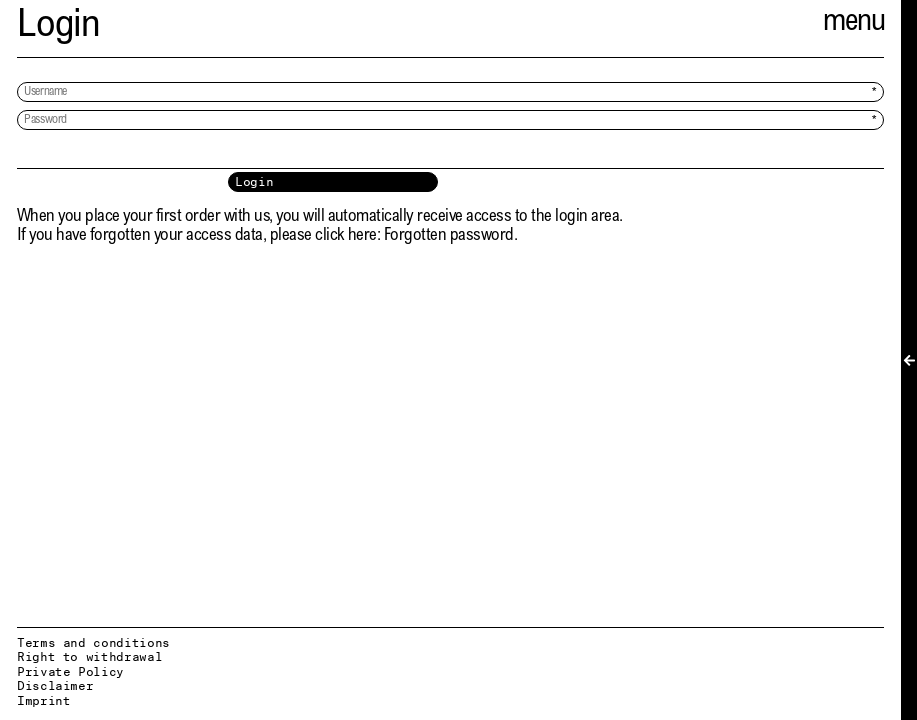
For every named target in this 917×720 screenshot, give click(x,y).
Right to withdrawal (89, 656)
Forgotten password (449, 236)
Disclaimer (55, 685)
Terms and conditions (93, 642)
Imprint (43, 700)
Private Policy (70, 671)
